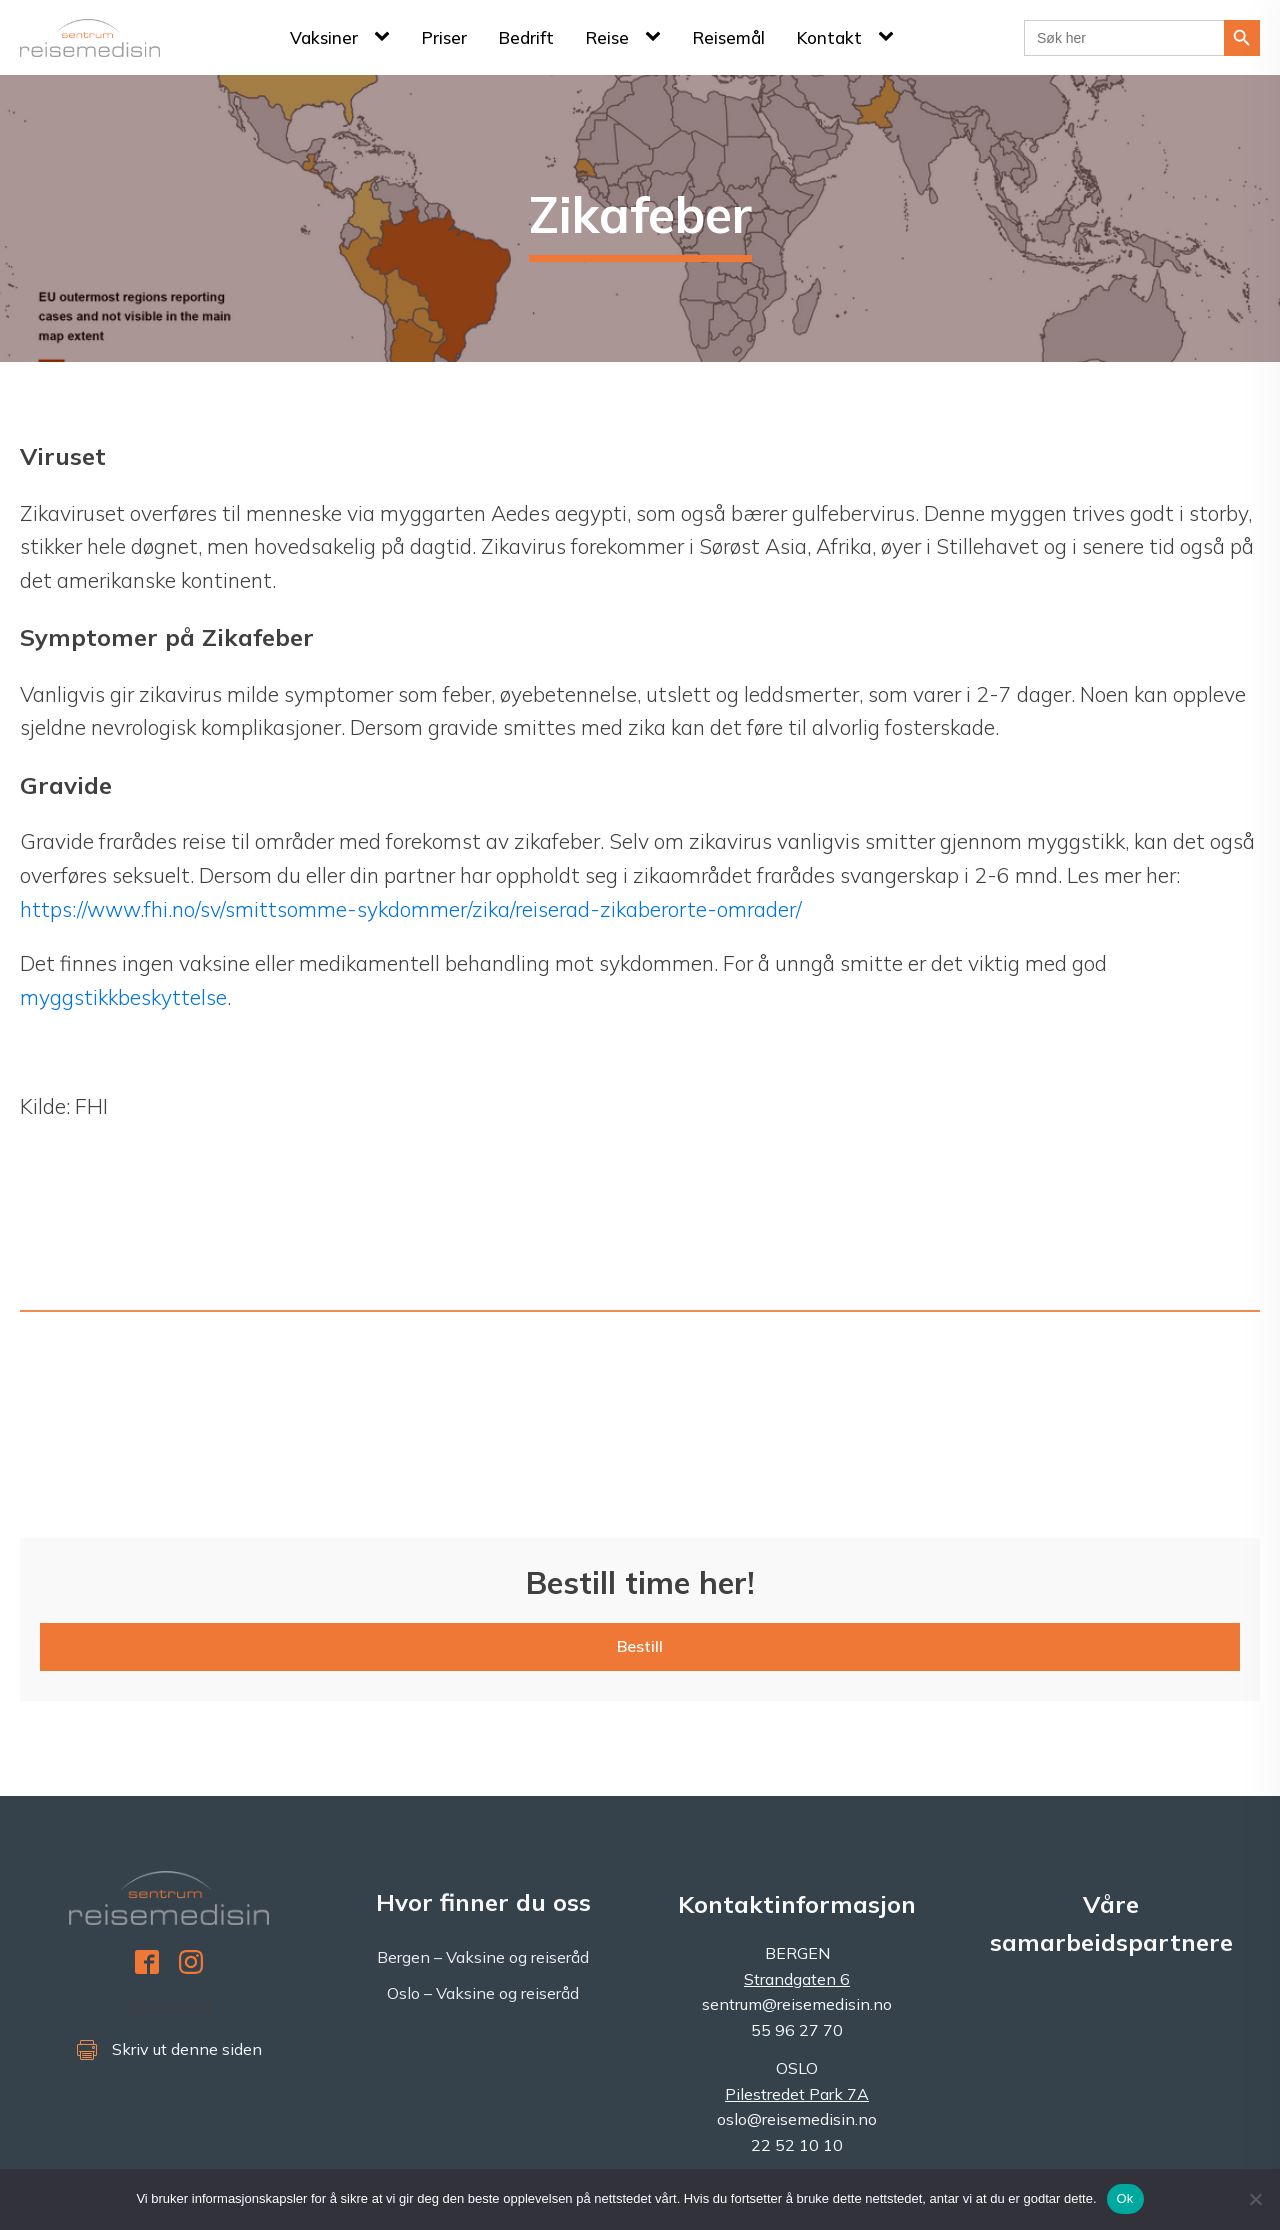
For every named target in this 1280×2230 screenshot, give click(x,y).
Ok (1125, 2198)
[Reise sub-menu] (657, 37)
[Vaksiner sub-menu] (386, 37)
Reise (607, 37)
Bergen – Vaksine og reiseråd (483, 1957)
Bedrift (526, 37)
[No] (1255, 2199)
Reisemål (729, 37)
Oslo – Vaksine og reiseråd (483, 1993)
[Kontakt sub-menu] (890, 37)
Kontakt (829, 37)
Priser (444, 37)
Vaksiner (324, 37)
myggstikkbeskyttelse (123, 997)
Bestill (640, 1646)
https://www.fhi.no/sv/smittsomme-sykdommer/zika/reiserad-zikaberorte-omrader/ (411, 909)
